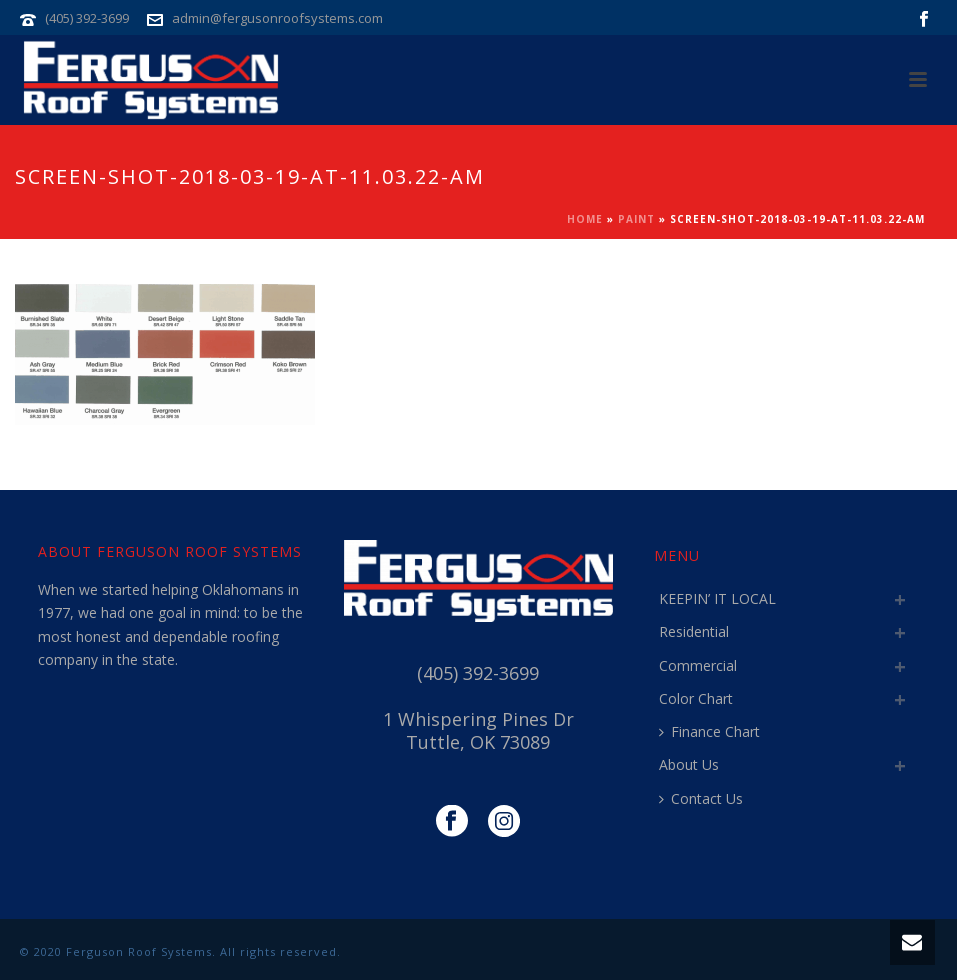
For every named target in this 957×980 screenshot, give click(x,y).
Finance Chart (709, 731)
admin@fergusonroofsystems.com (277, 18)
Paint (636, 219)
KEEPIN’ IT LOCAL (717, 598)
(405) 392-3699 (87, 18)
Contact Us (701, 798)
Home (585, 219)
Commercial (698, 665)
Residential (694, 631)
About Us (689, 764)
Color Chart (696, 698)
